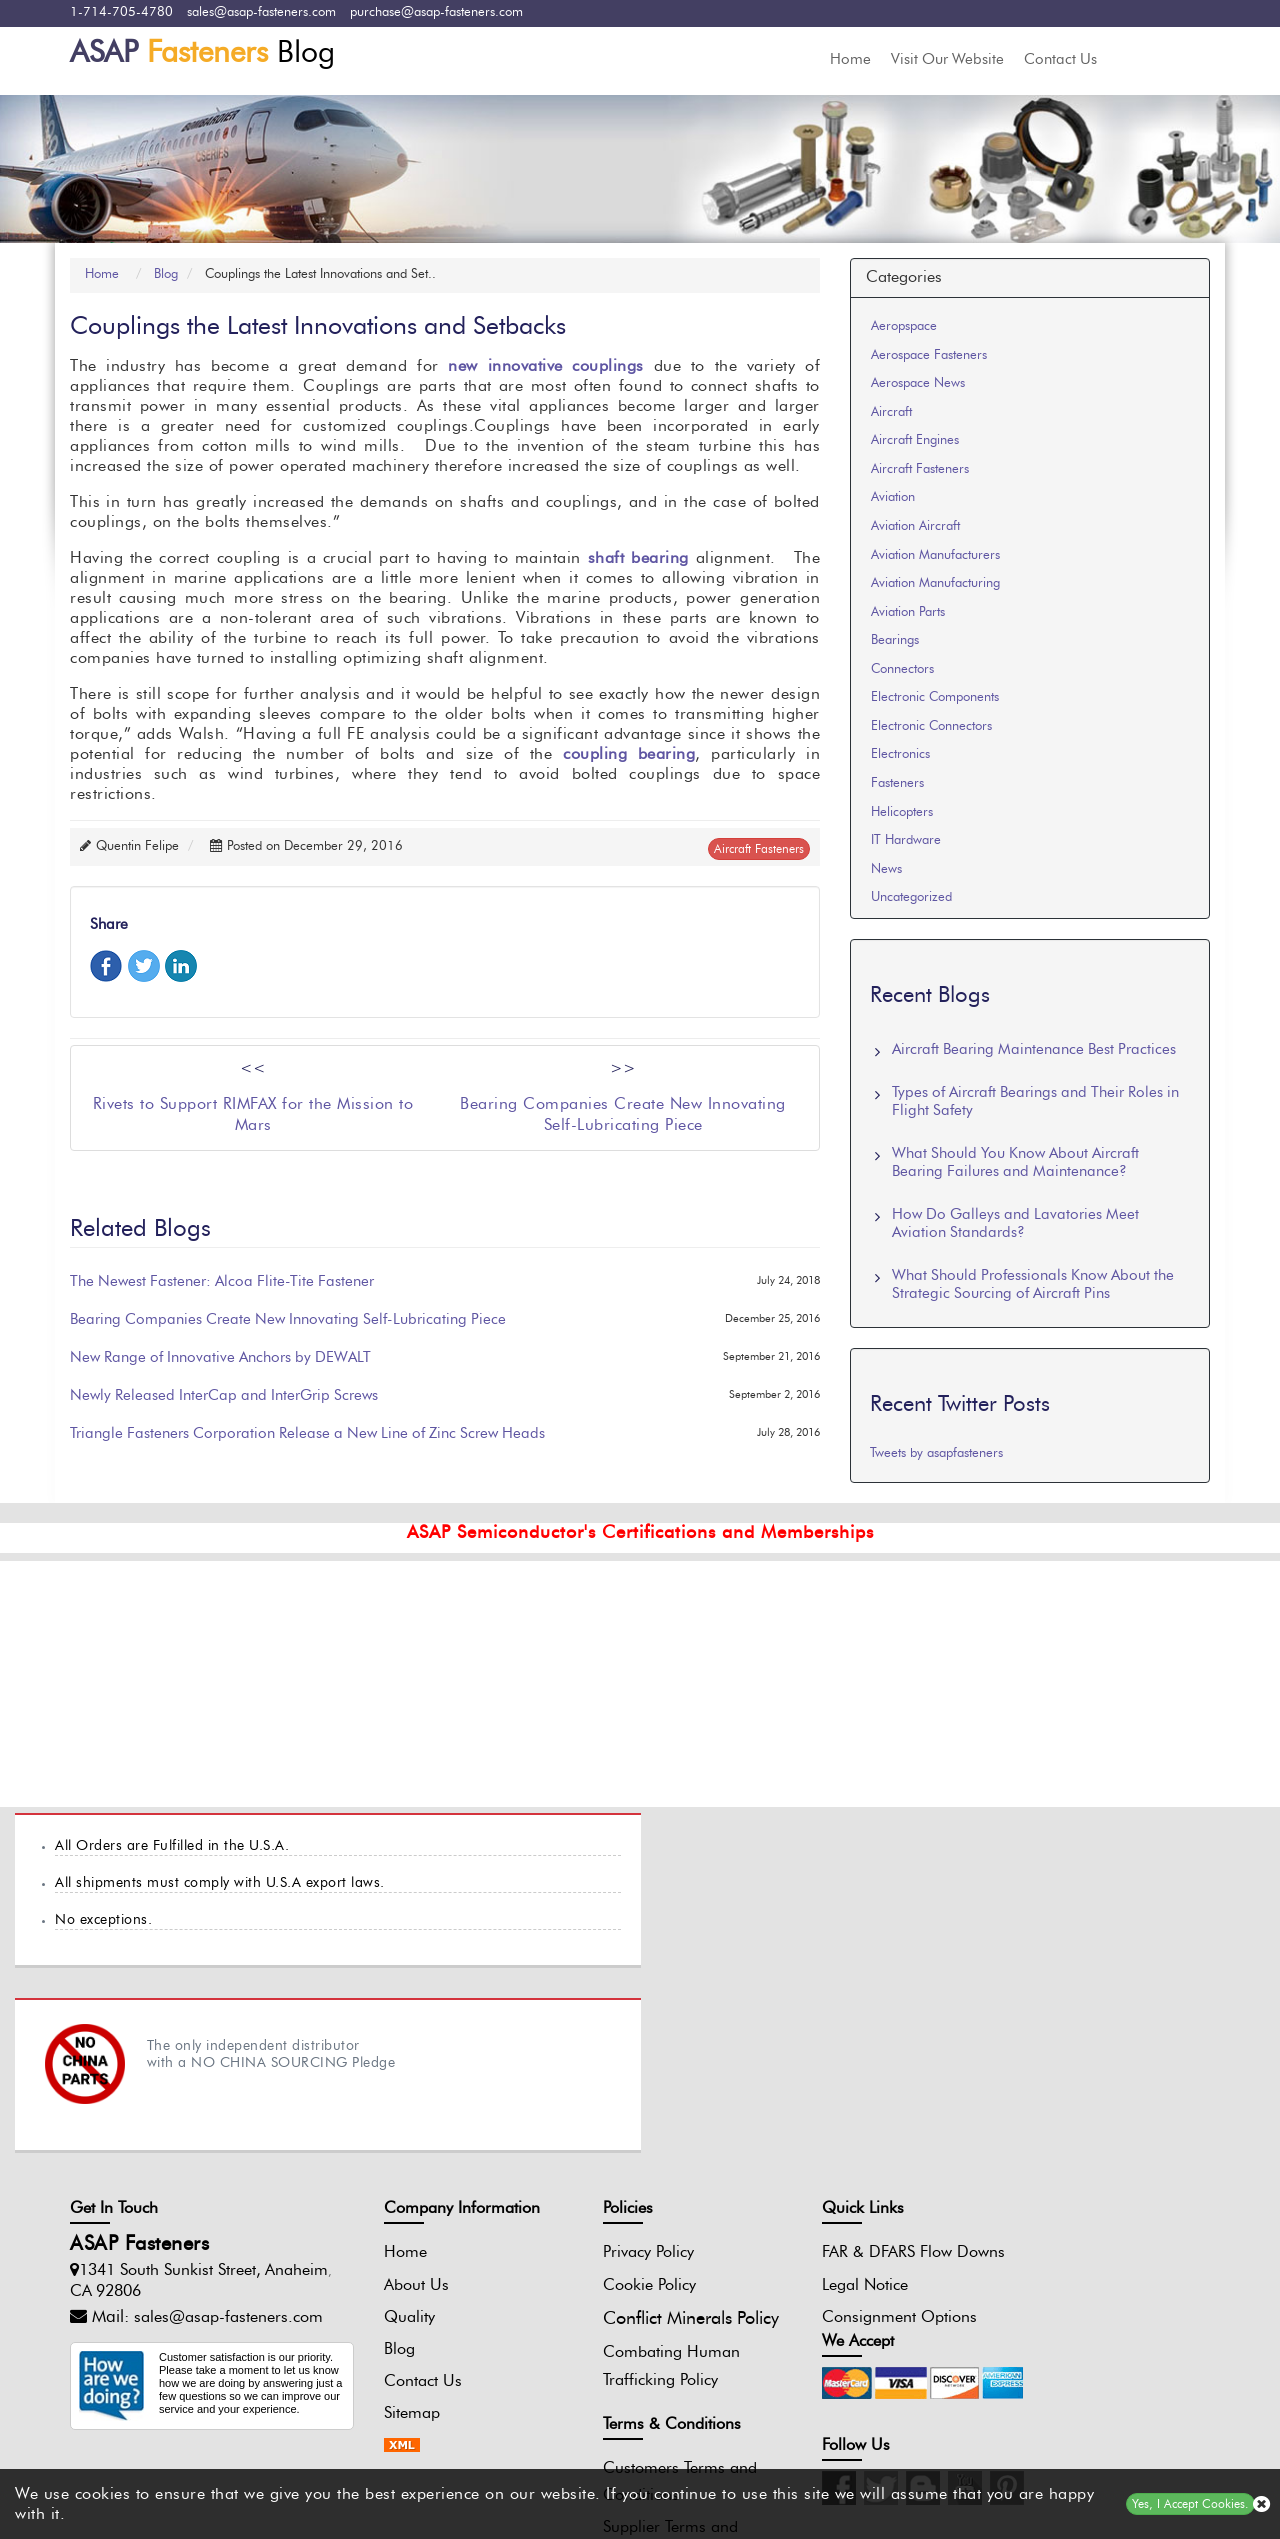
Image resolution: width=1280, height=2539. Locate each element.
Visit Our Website (947, 59)
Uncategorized (911, 897)
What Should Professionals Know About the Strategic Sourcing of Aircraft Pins (1033, 1284)
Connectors (902, 669)
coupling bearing (629, 755)
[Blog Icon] (1049, 2171)
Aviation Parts (908, 612)
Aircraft (891, 412)
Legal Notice (796, 2127)
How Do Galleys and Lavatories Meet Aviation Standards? (1015, 1223)
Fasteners (897, 783)
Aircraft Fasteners (920, 469)
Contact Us (1060, 59)
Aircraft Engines (915, 440)
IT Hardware (906, 840)
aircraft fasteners (759, 849)
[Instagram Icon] (965, 2171)
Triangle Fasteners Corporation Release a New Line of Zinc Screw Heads (307, 1434)
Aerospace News (918, 383)
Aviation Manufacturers (935, 555)
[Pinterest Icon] (1133, 2171)
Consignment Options (830, 2159)
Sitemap (391, 2228)
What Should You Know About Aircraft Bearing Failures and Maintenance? (1015, 1162)
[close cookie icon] (1261, 2504)
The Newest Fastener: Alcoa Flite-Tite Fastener (222, 1282)
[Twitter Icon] (1007, 2171)
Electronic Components (935, 697)
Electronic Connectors (931, 726)
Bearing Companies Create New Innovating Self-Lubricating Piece (288, 1320)
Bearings (895, 640)
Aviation (893, 498)
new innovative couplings (545, 367)
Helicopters (902, 812)
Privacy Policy (603, 2068)
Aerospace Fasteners (929, 355)
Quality (388, 2132)
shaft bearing (638, 559)
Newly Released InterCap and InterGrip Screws (224, 1396)
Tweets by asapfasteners (936, 1453)
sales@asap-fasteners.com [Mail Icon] (228, 2133)
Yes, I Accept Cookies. (1190, 2504)
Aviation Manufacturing (935, 583)
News (886, 869)
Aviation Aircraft (915, 526)
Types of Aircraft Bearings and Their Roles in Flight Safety (1035, 1101)
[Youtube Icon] (1091, 2171)
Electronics (900, 755)
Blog (202, 53)
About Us (395, 2100)
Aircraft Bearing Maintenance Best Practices (1034, 1049)
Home (850, 59)
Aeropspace (904, 326)
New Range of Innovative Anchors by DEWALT (220, 1358)
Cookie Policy (604, 2100)
